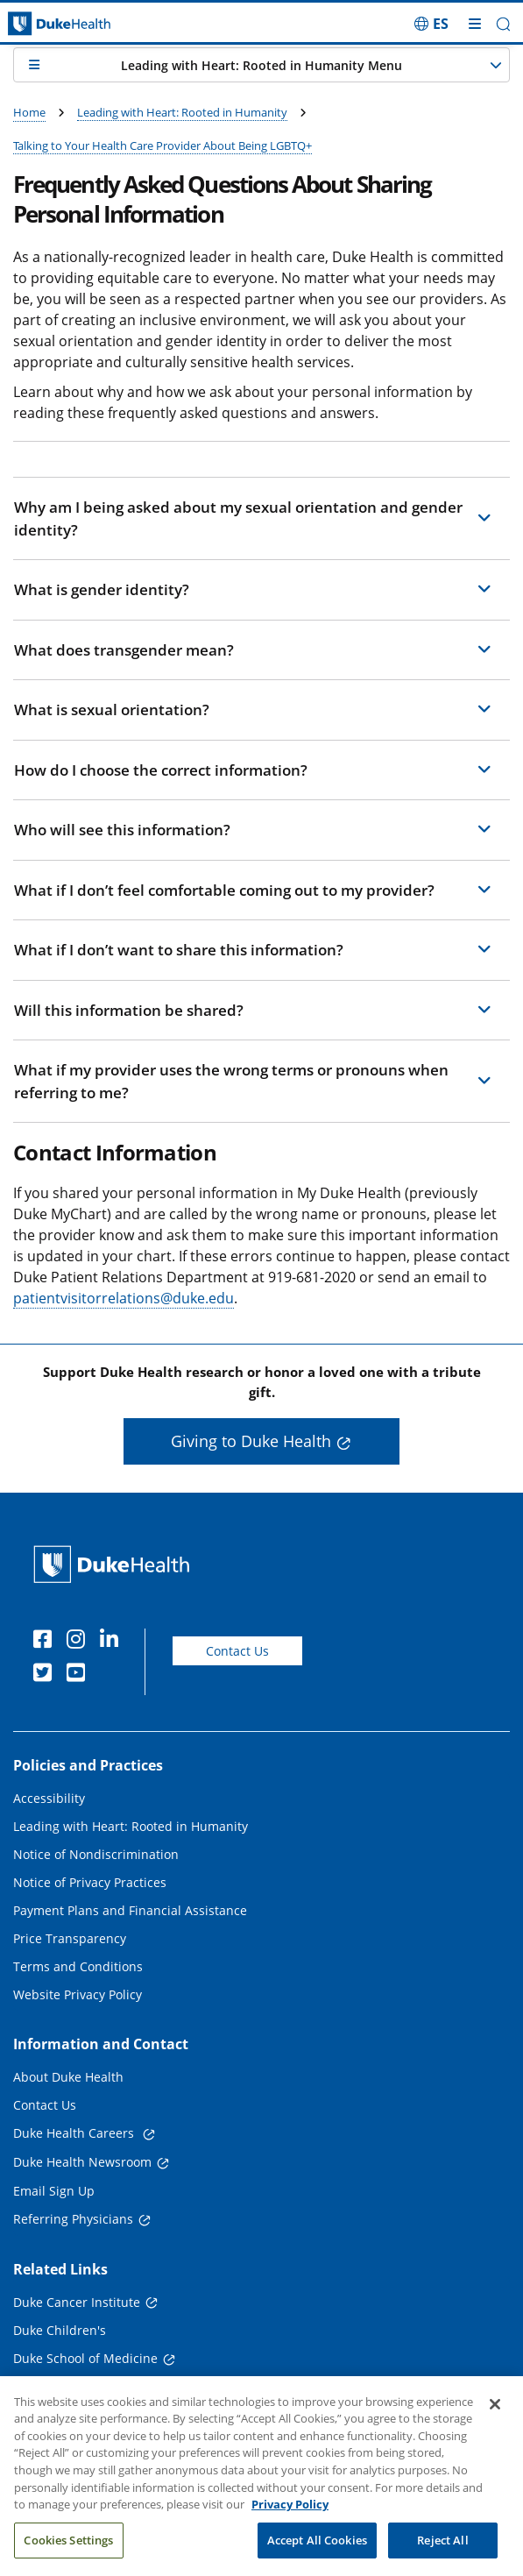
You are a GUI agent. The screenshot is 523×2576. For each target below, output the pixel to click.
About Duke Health (68, 2077)
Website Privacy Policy (77, 1994)
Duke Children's (59, 2330)
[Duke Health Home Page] (115, 1564)
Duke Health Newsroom (82, 2162)
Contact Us (237, 1651)
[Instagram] (80, 1642)
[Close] (495, 2421)
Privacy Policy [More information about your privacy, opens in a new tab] (290, 2522)
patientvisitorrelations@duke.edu (123, 1298)
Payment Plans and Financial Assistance (130, 1910)
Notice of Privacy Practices (89, 1882)
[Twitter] (46, 1675)
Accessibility (49, 1798)
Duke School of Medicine (85, 2358)
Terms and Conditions (78, 1966)
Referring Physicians (73, 2219)
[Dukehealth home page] (65, 24)
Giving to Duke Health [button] (251, 1440)
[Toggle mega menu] (474, 23)
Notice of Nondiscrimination (96, 1854)
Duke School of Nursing (82, 2387)
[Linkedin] (113, 1642)
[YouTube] (80, 1675)
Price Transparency (69, 1938)
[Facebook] (46, 1642)
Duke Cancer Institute (76, 2302)
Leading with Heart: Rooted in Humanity (182, 112)
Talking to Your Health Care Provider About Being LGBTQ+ (162, 145)
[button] (503, 24)
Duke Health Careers (75, 2133)
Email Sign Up (54, 2190)
